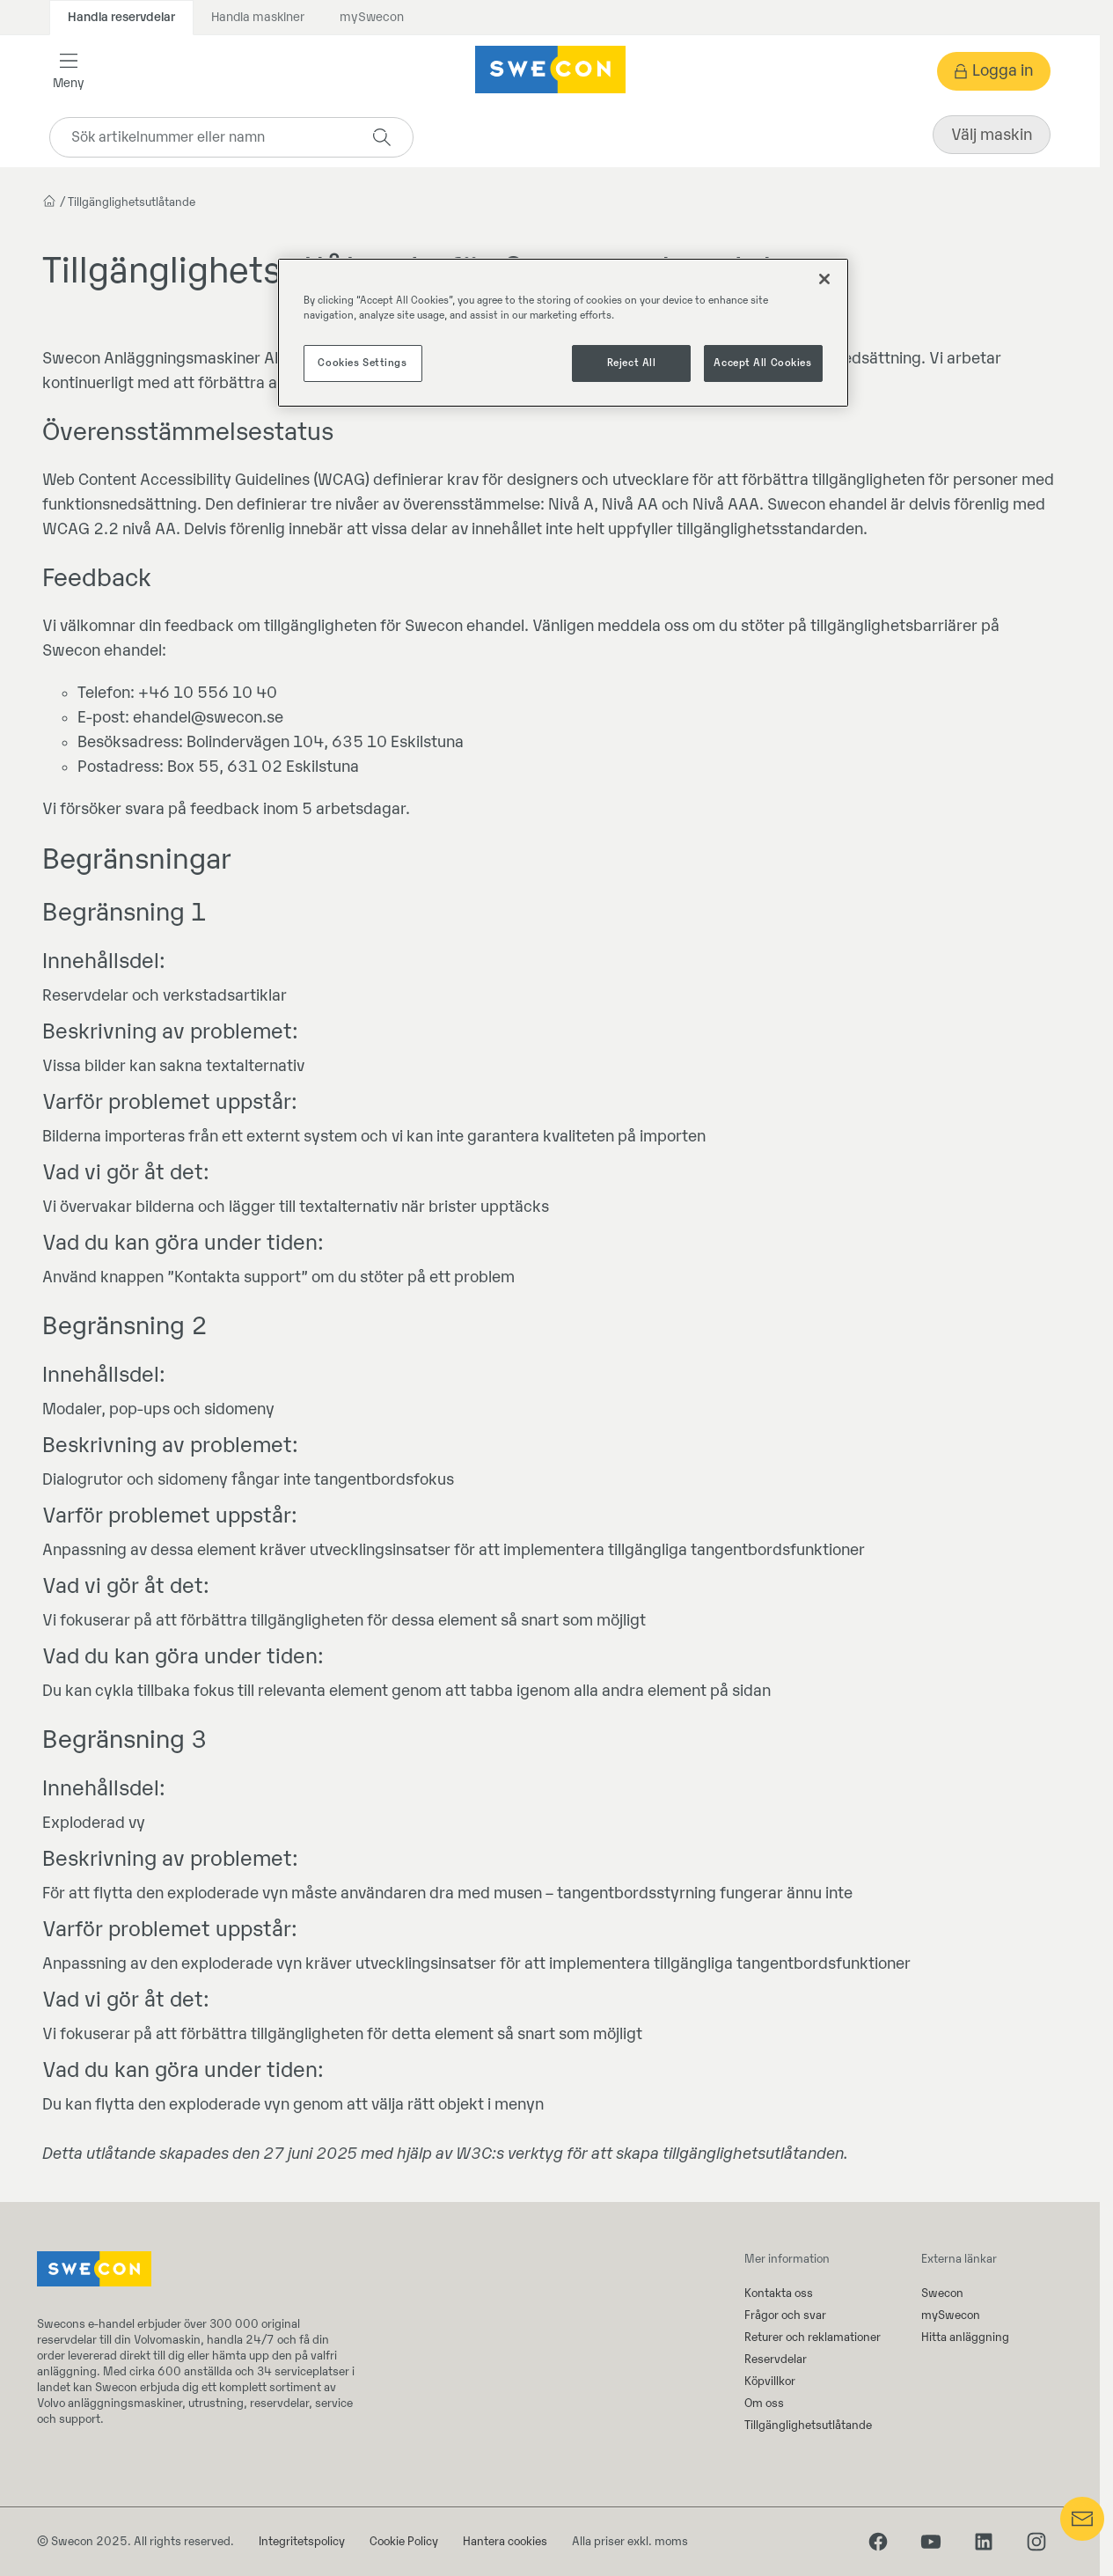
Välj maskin (991, 135)
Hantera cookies (505, 2541)
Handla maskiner (257, 17)
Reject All (631, 363)
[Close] (824, 279)
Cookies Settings (362, 363)
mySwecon (372, 17)
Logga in (1002, 71)
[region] (563, 332)
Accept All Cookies (762, 363)
